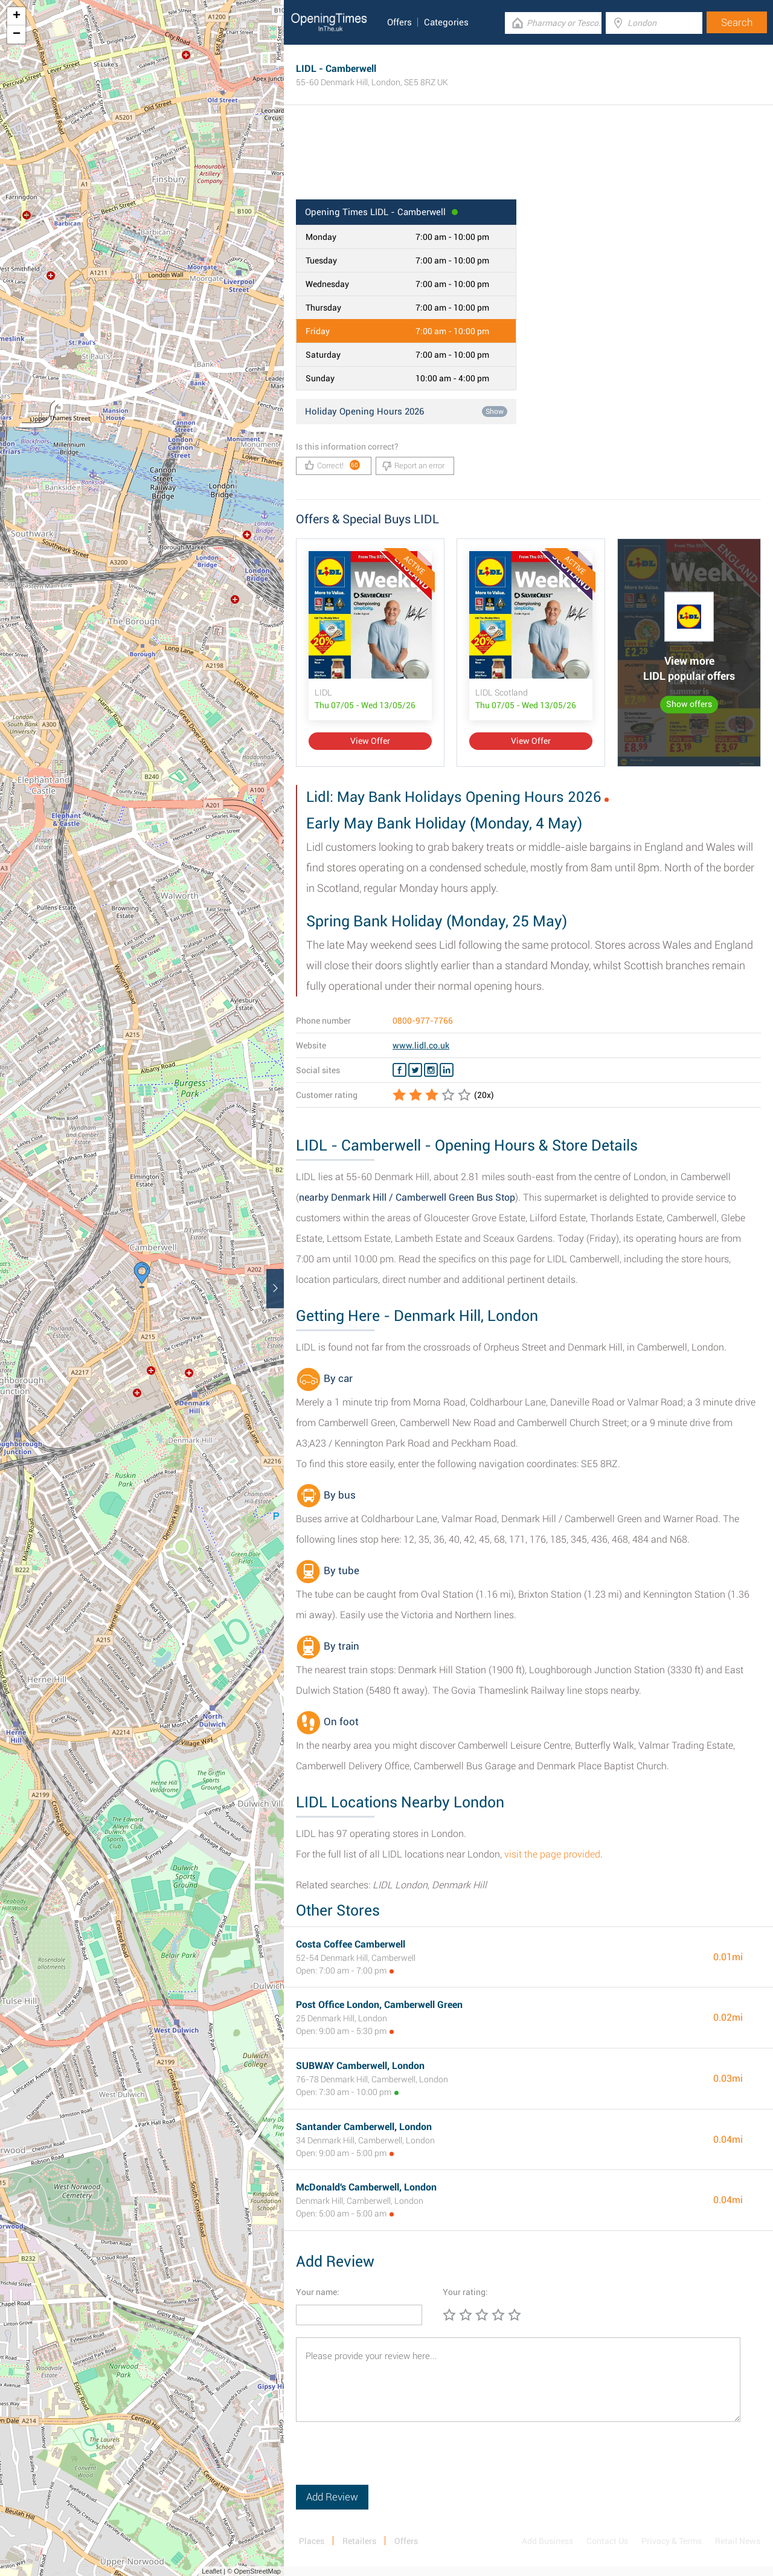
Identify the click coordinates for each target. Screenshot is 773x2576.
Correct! (332, 465)
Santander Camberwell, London (364, 2126)
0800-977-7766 (423, 1020)
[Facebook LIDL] (399, 1070)
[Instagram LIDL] (431, 1070)
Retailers (359, 2541)
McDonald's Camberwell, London (366, 2187)
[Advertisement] (528, 160)
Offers (399, 22)
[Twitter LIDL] (415, 1070)
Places (311, 2541)
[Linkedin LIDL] (447, 1070)
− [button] (17, 34)
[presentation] (388, 2461)
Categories (446, 22)
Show (495, 411)
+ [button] (17, 16)
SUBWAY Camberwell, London (360, 2065)
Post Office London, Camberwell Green (379, 2004)
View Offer (370, 741)
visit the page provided (552, 1854)
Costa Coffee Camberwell (350, 1944)
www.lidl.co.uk (421, 1045)
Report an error (413, 466)
